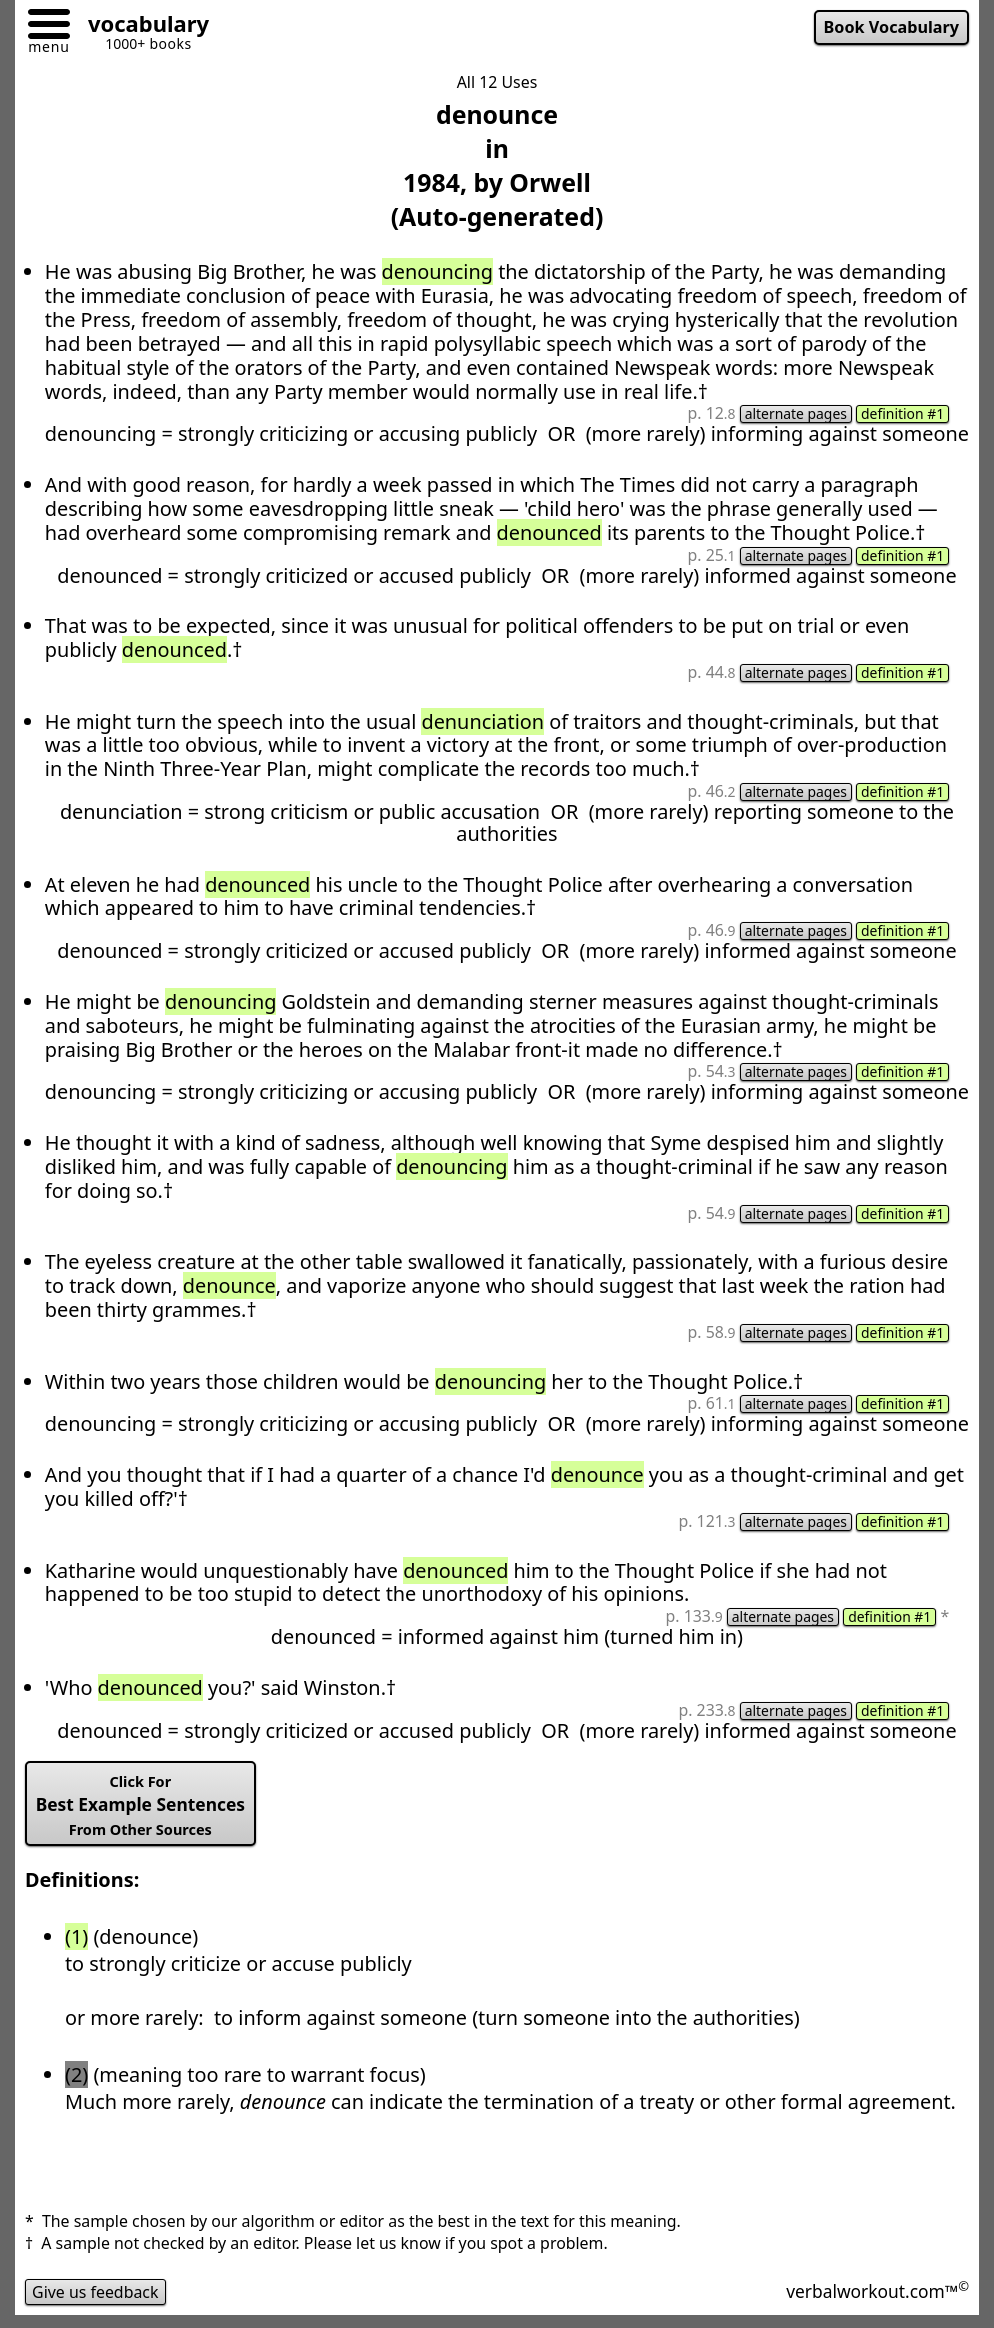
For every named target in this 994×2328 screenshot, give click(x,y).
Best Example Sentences (140, 1805)
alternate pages (796, 414)
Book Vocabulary (891, 27)
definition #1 (902, 414)
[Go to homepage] (141, 26)
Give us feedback (95, 2292)
